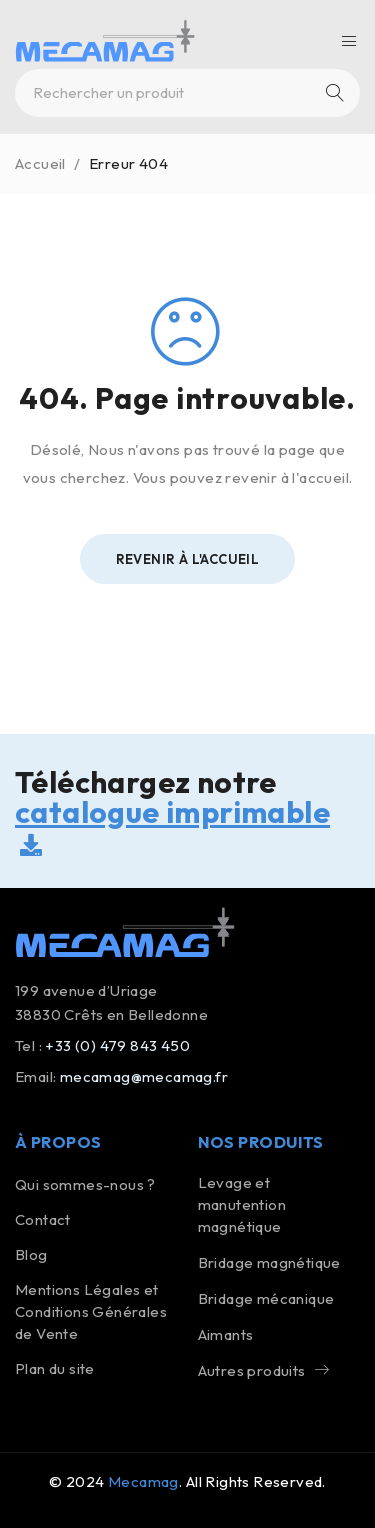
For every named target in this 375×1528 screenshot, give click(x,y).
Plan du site (55, 1368)
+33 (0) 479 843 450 (117, 1045)
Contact (43, 1219)
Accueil (40, 163)
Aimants (226, 1334)
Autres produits (252, 1370)
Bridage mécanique (266, 1298)
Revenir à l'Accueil (188, 559)
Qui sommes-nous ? (85, 1184)
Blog (31, 1254)
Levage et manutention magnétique (242, 1204)
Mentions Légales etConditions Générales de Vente (91, 1311)
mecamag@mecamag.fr (144, 1076)
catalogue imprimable (172, 824)
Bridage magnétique (269, 1262)
